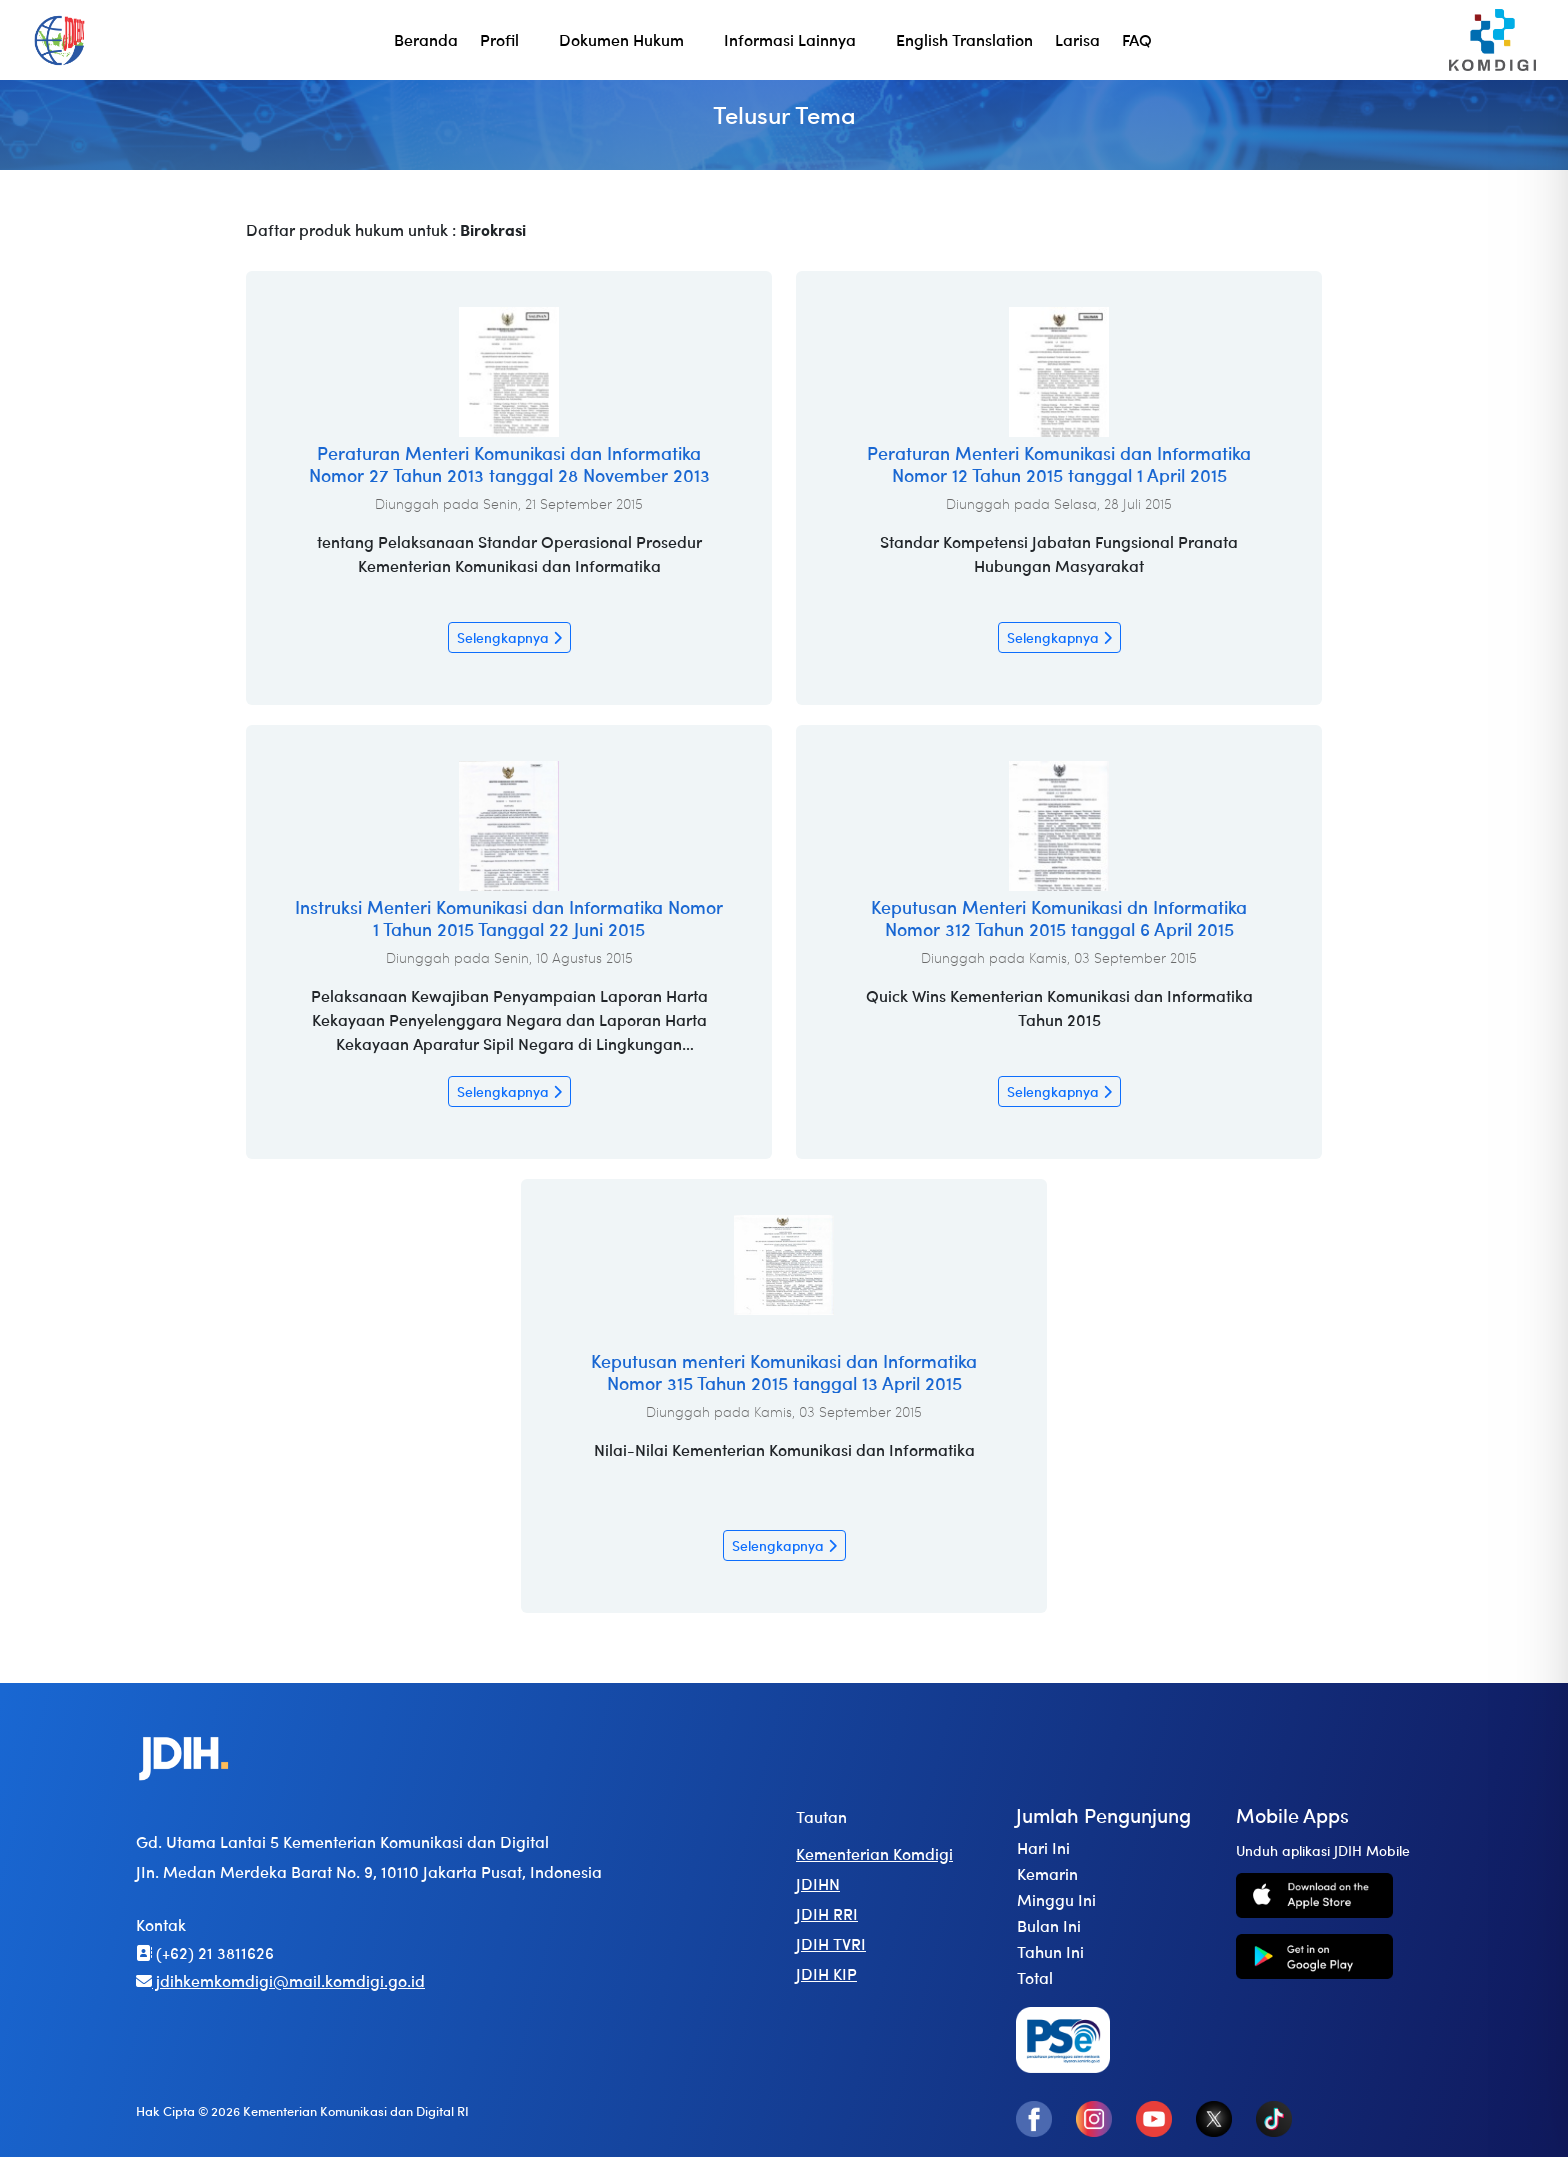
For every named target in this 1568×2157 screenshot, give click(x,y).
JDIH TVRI (831, 1943)
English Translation (964, 39)
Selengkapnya (509, 637)
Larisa (1077, 39)
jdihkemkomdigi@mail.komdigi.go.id (280, 1980)
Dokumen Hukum (621, 39)
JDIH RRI (827, 1913)
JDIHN (818, 1883)
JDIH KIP (826, 1973)
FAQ (1137, 39)
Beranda (426, 39)
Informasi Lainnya (790, 39)
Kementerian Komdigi (874, 1853)
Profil (499, 39)
